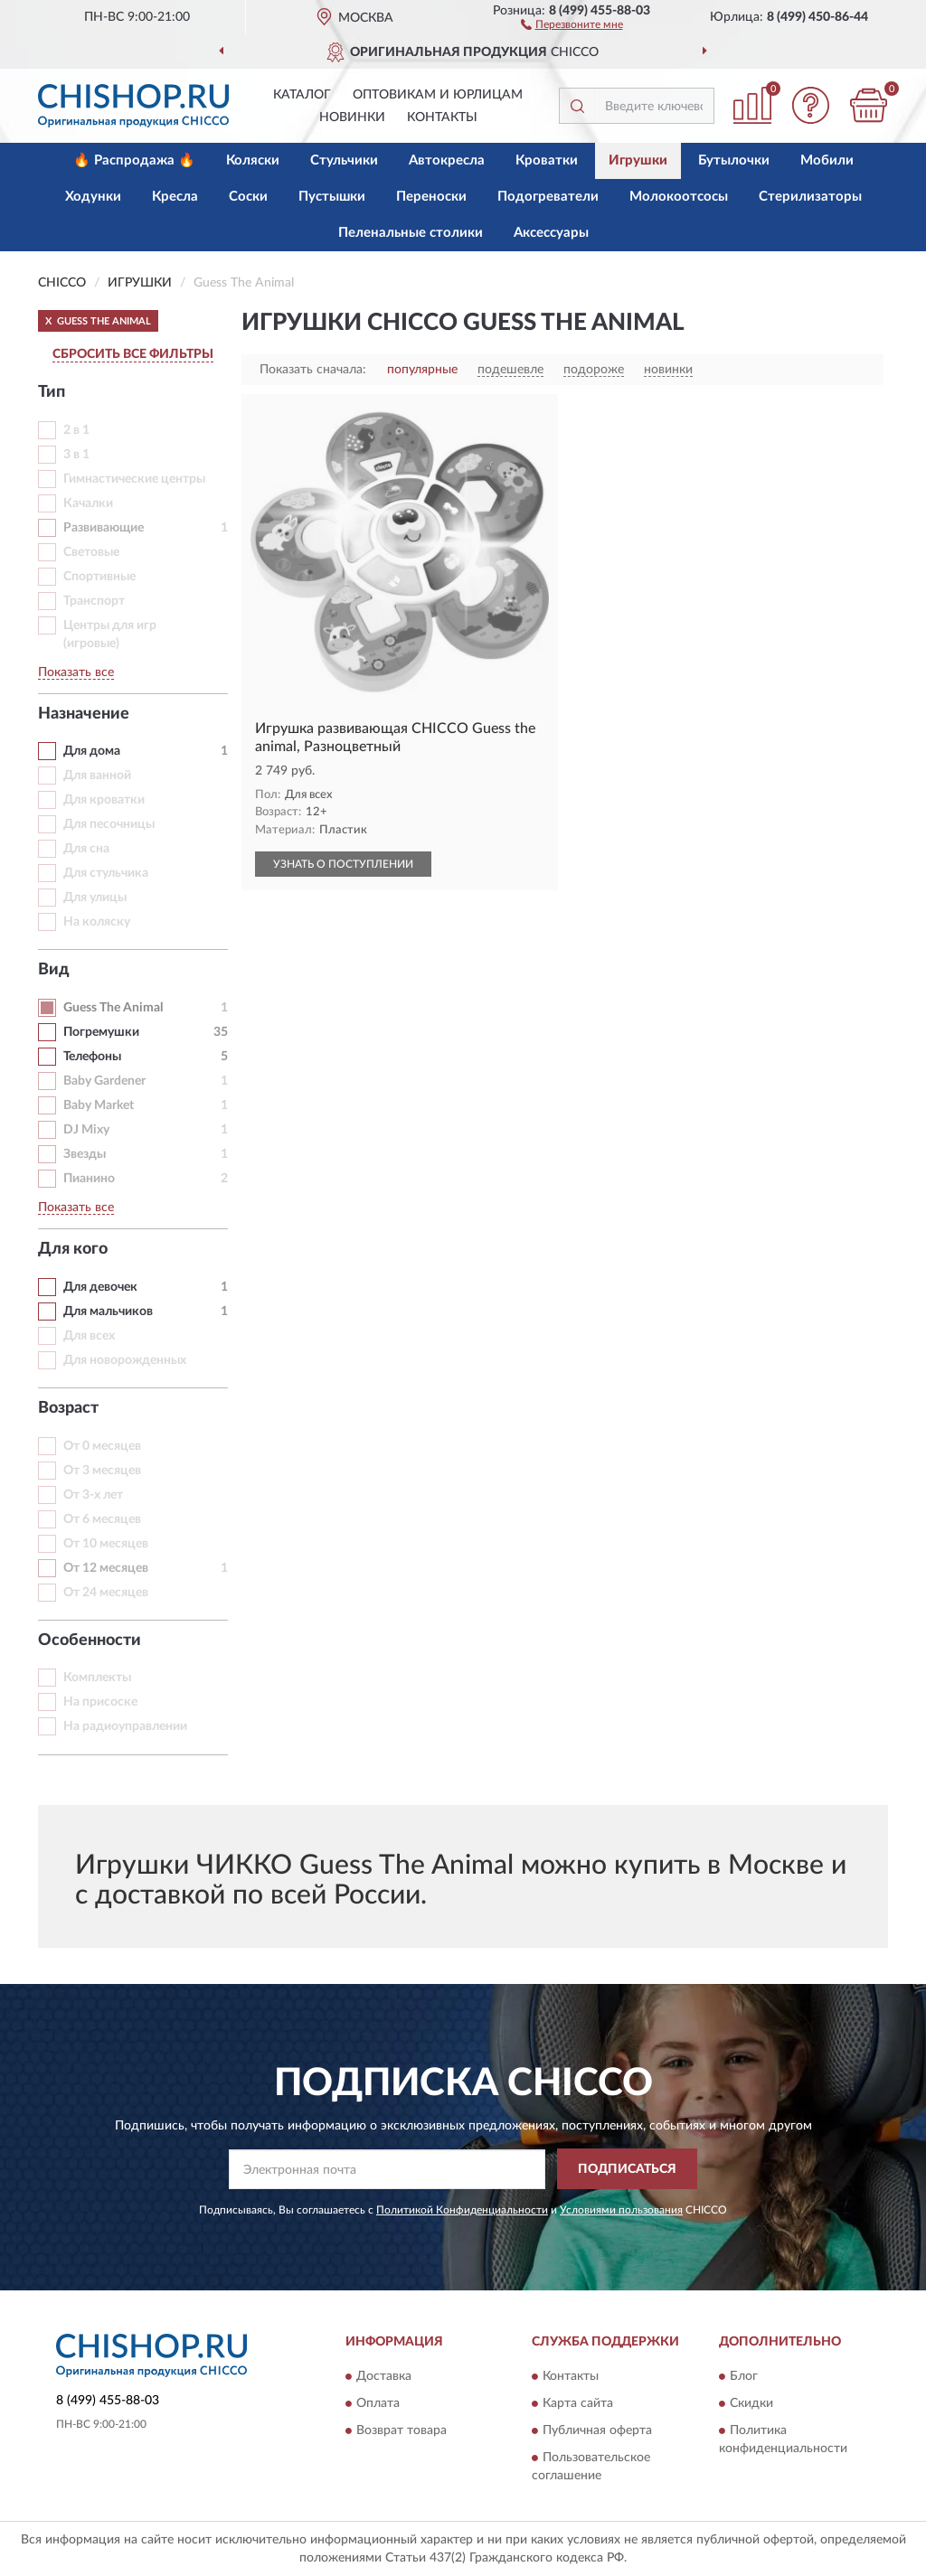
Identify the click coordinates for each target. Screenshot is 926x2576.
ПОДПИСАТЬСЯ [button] (627, 2169)
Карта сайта (578, 2404)
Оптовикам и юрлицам (438, 95)
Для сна (86, 848)
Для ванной (97, 775)
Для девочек (100, 1287)
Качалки (88, 503)
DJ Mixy (86, 1129)
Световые (91, 552)
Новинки (352, 117)
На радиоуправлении (125, 1726)
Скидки (751, 2404)
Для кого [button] (73, 1249)
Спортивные (99, 576)
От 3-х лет (93, 1495)
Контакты (442, 117)
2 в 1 (76, 430)
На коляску (96, 922)
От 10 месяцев (105, 1543)
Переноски (431, 196)
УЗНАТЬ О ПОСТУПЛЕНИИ (343, 864)
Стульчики (344, 160)
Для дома (91, 751)
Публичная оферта (597, 2431)
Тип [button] (51, 392)
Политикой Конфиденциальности (462, 2210)
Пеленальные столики (410, 233)
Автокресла (447, 160)
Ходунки (93, 196)
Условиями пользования (621, 2210)
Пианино (89, 1178)
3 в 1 (76, 454)
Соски (248, 196)
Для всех (89, 1336)
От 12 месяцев (105, 1568)
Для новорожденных (124, 1360)
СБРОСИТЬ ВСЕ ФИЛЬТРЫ (132, 354)
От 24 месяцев (105, 1592)
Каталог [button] (302, 95)
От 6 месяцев (102, 1519)
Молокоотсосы (678, 196)
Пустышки (331, 196)
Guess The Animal (113, 1007)
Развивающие (103, 528)
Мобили (827, 160)
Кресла (175, 196)
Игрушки (638, 160)
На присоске (100, 1702)
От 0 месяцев (102, 1446)
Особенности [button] (89, 1640)
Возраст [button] (68, 1408)
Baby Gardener (104, 1081)
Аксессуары (551, 233)
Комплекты (97, 1677)
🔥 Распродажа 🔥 (134, 160)
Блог (744, 2377)
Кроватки (546, 160)
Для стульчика (105, 873)
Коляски (252, 160)
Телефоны (92, 1056)
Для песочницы (109, 824)
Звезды (84, 1154)
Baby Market (98, 1105)
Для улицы (95, 897)
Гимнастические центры (134, 479)
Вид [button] (54, 970)
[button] (572, 23)
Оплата (378, 2404)
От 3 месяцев (102, 1470)
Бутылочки (734, 160)
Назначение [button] (83, 714)
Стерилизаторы (810, 196)
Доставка (383, 2377)
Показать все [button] (76, 672)
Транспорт (94, 601)
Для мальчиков (108, 1311)
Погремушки (101, 1032)
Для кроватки (104, 800)
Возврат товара (401, 2431)
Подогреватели (548, 196)
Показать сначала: (313, 369)
